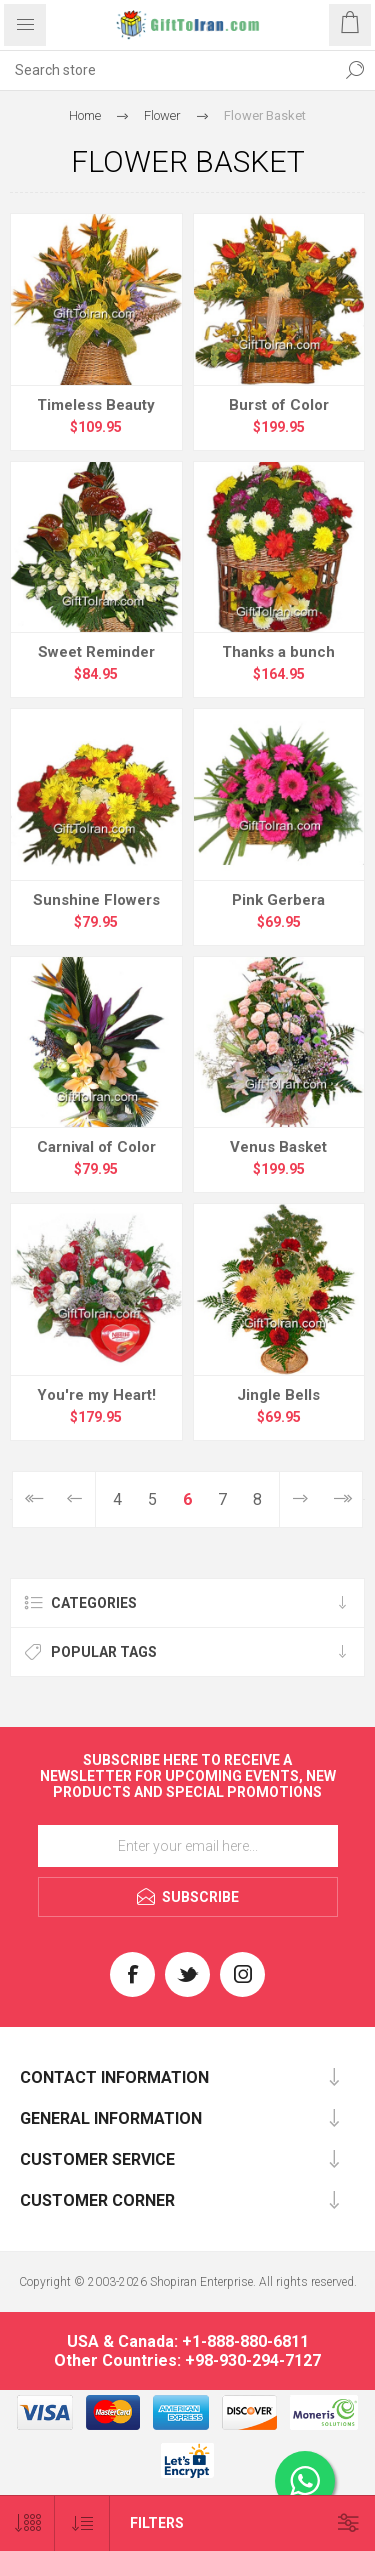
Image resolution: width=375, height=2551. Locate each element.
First (33, 1499)
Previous (75, 1499)
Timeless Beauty (96, 405)
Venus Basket (278, 1147)
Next (300, 1499)
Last (341, 1499)
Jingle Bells (278, 1395)
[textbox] (167, 70)
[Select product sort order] (82, 2523)
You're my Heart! (96, 1395)
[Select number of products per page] (27, 2523)
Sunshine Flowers (96, 900)
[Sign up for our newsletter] (188, 1846)
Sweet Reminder (96, 652)
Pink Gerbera (278, 900)
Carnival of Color (96, 1147)
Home (85, 115)
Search (355, 70)
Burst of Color (279, 405)
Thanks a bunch (278, 652)
